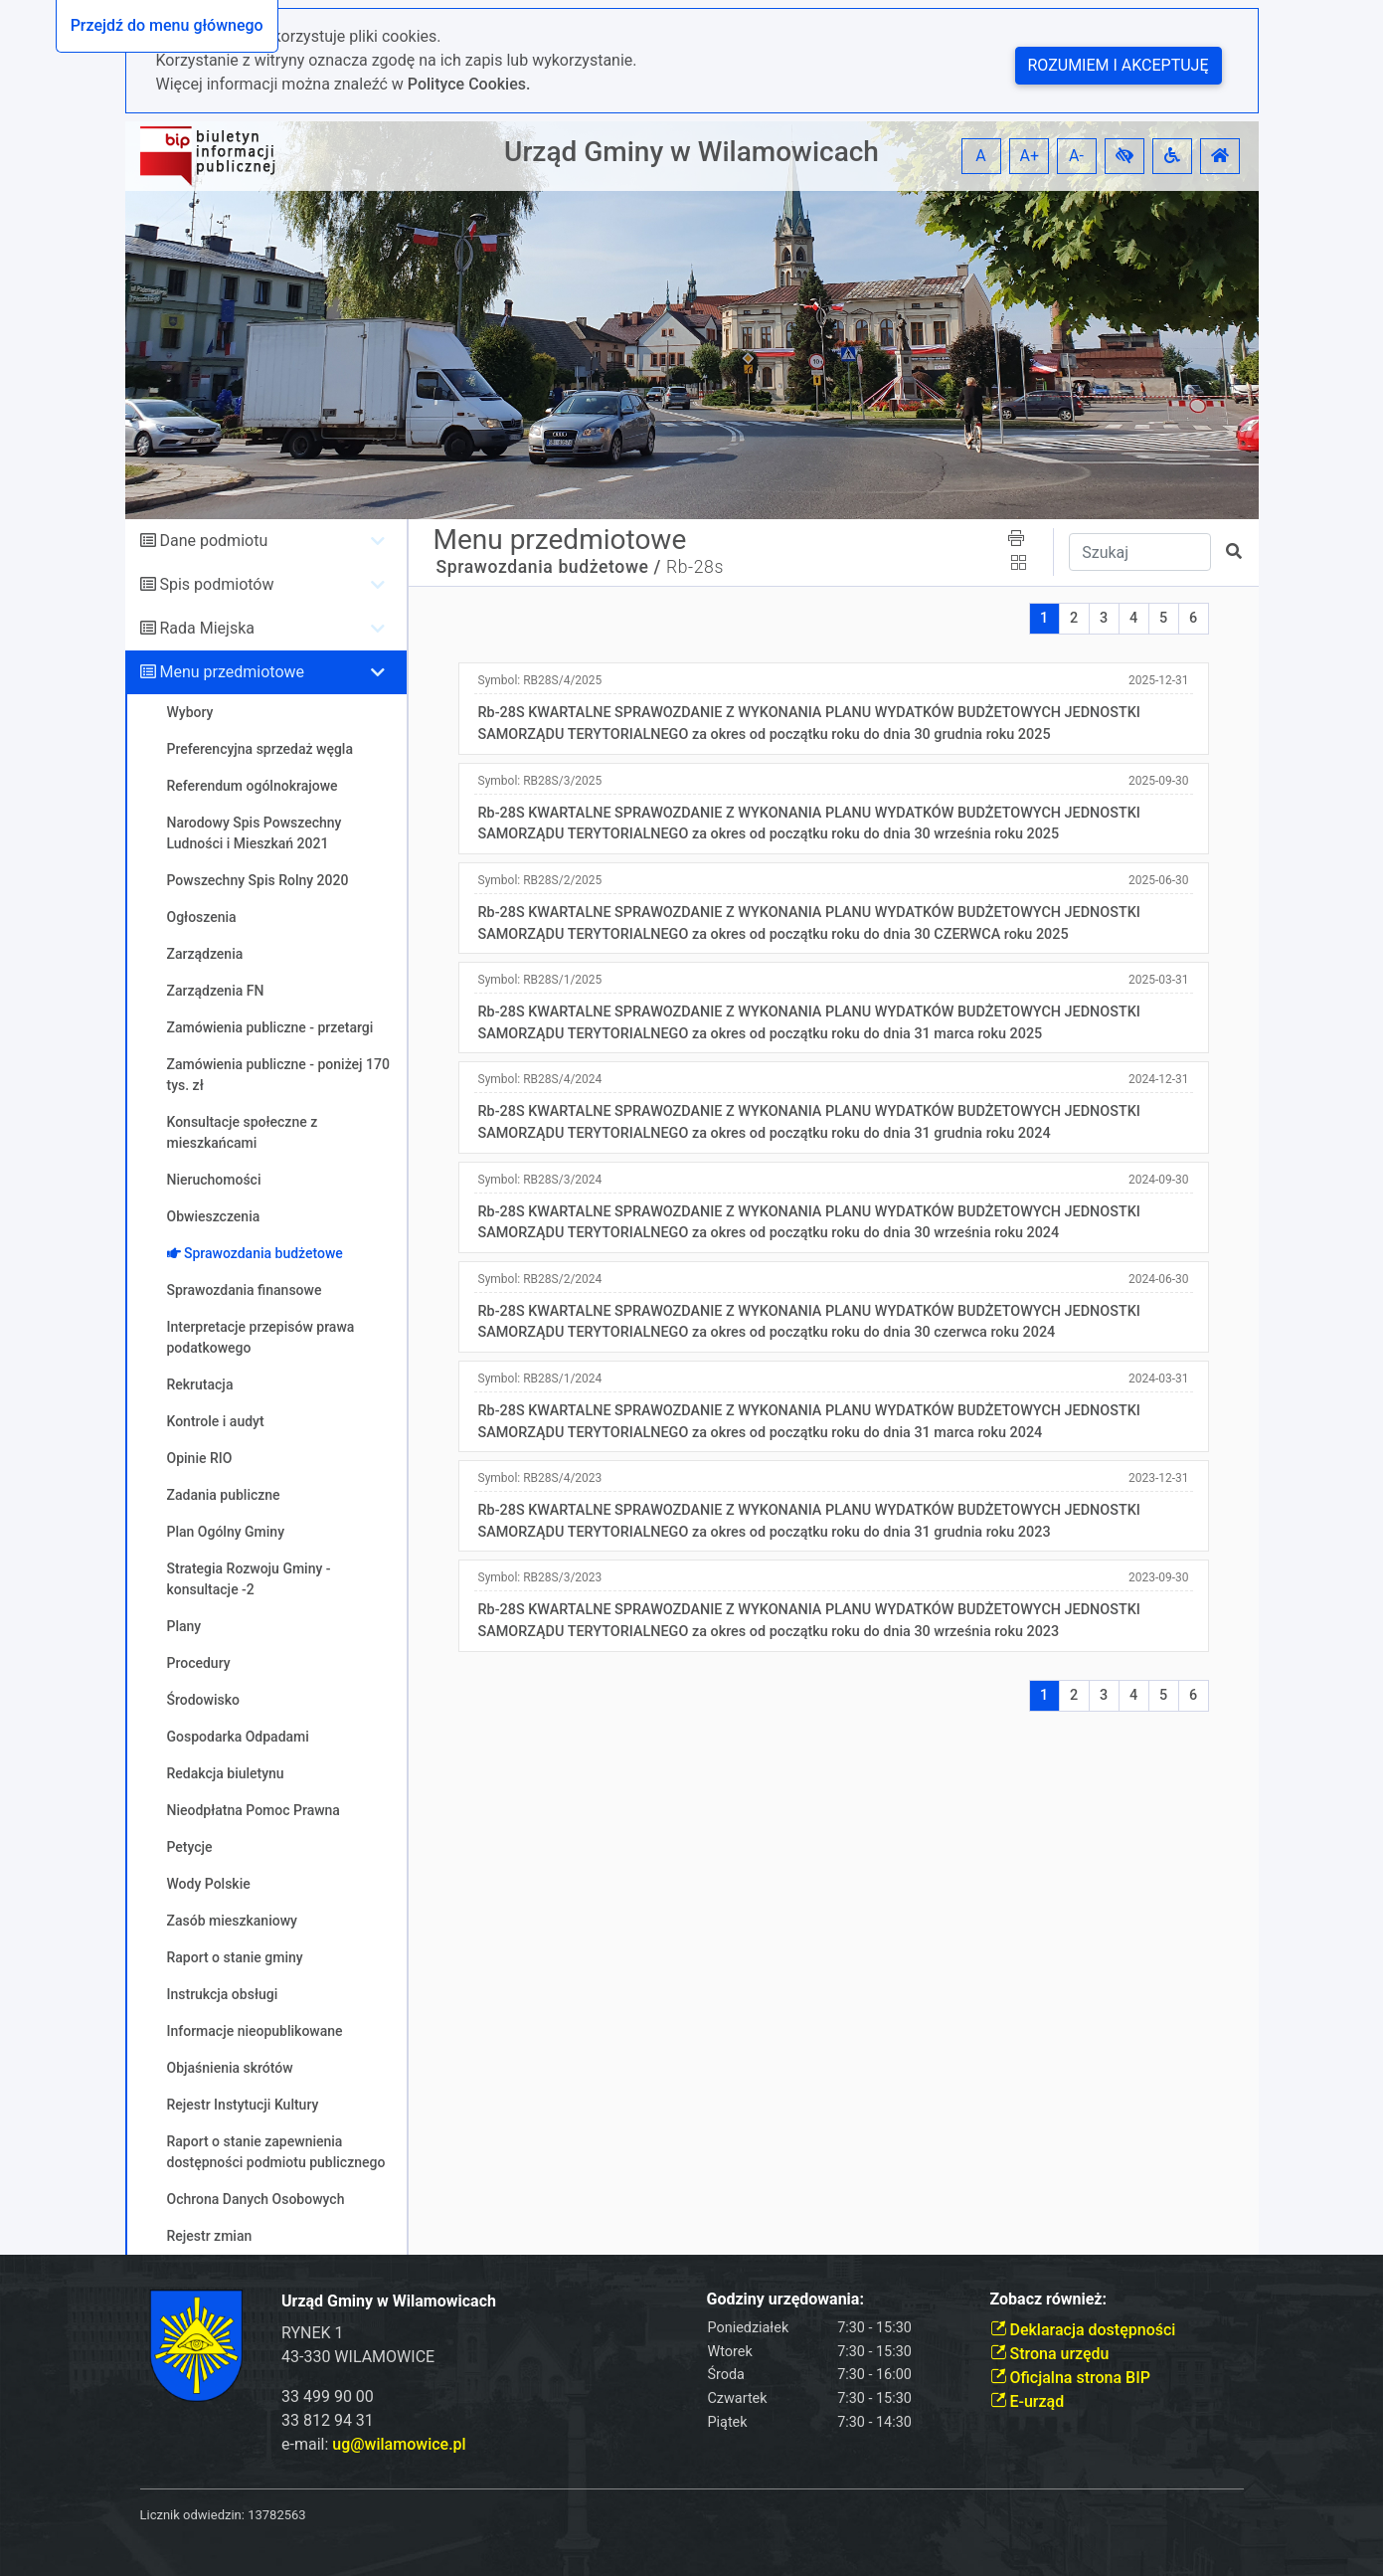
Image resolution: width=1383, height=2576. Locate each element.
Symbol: (540, 680)
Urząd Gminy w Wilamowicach (691, 151)
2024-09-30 (1158, 1180)
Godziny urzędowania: (785, 2299)
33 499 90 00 (327, 2396)
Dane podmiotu (213, 540)
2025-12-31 (1158, 680)
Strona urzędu (1050, 2353)
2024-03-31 (1158, 1378)
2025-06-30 (1158, 880)
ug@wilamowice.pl (398, 2444)
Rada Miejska (207, 628)
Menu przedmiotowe (231, 671)
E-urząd (1027, 2401)
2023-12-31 (1158, 1478)
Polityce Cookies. (469, 84)
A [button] (980, 155)
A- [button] (1076, 155)
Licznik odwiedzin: (192, 2514)
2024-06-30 (1158, 1279)
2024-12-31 (1158, 1079)
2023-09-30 (1158, 1577)
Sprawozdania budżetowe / (549, 567)
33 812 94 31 (327, 2420)
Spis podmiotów (216, 584)
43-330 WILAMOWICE (357, 2356)
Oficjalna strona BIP (1070, 2377)
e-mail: (373, 2444)
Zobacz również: (1049, 2299)
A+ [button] (1030, 155)
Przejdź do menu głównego (167, 25)
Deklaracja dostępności (1083, 2329)
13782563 (276, 2514)
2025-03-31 (1158, 980)
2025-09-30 (1158, 781)
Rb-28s (695, 567)
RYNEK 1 (312, 2332)
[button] (1124, 156)
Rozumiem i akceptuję (1118, 65)
